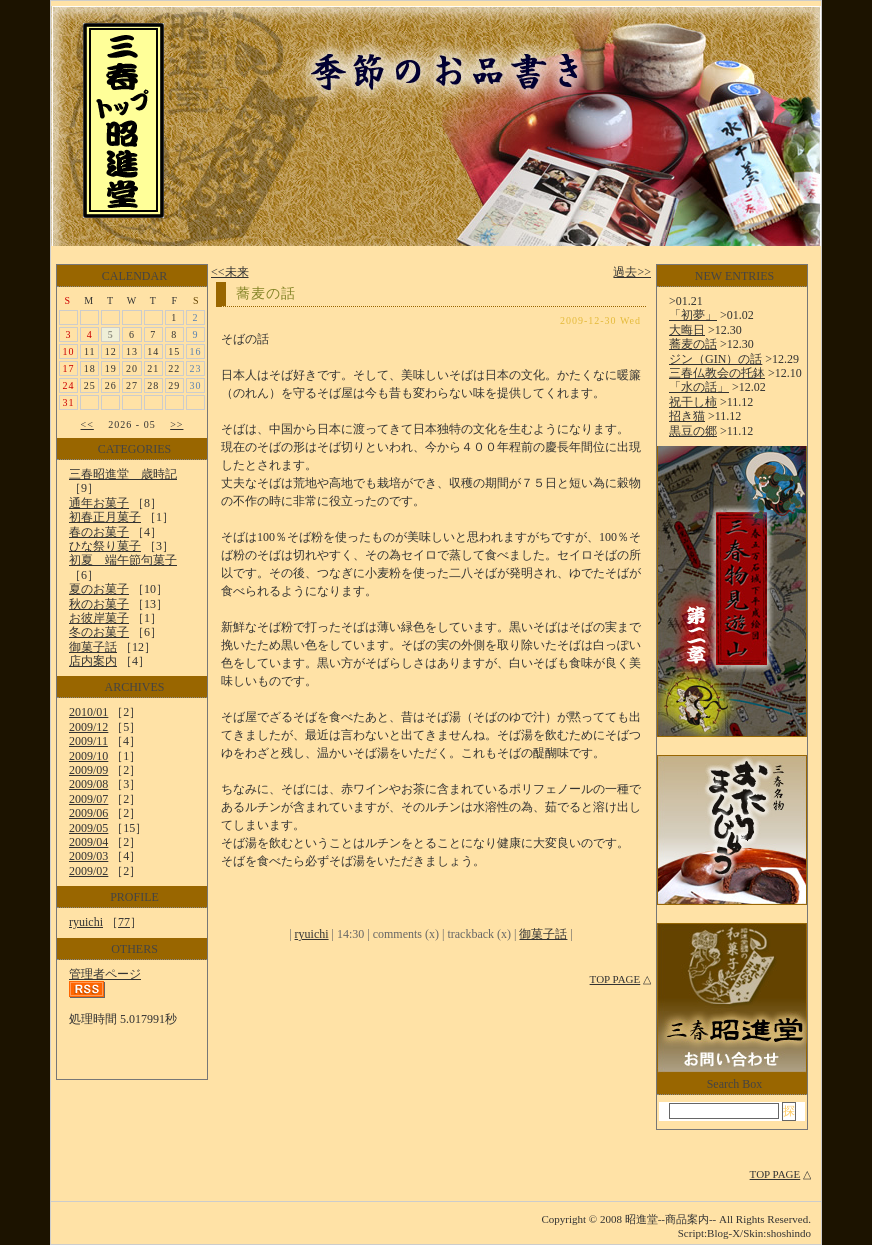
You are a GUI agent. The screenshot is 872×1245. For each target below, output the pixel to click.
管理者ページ (105, 974)
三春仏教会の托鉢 (717, 373)
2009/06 (88, 813)
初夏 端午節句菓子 (123, 560)
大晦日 (687, 330)
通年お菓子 (99, 503)
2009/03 (88, 856)
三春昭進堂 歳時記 (123, 474)
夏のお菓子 (99, 589)
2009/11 (88, 741)
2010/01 (88, 712)
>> (176, 424)
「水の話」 (699, 387)
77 (124, 922)
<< (87, 424)
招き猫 (687, 416)
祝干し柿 (693, 402)
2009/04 (88, 842)
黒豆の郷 (693, 431)
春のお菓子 (99, 532)
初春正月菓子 (105, 517)
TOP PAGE (615, 979)
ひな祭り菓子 (105, 546)
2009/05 (88, 828)
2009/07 (88, 799)
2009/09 (88, 770)
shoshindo (788, 1233)
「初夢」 (693, 315)
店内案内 (93, 661)
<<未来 (230, 272)
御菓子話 (93, 647)
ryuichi (86, 922)
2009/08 (88, 784)
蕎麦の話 (266, 293)
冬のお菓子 (99, 632)
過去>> (632, 272)
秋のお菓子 (99, 604)
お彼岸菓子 (99, 618)
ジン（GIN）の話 (715, 359)
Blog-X (723, 1233)
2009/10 (88, 756)
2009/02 (88, 871)
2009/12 (88, 727)
